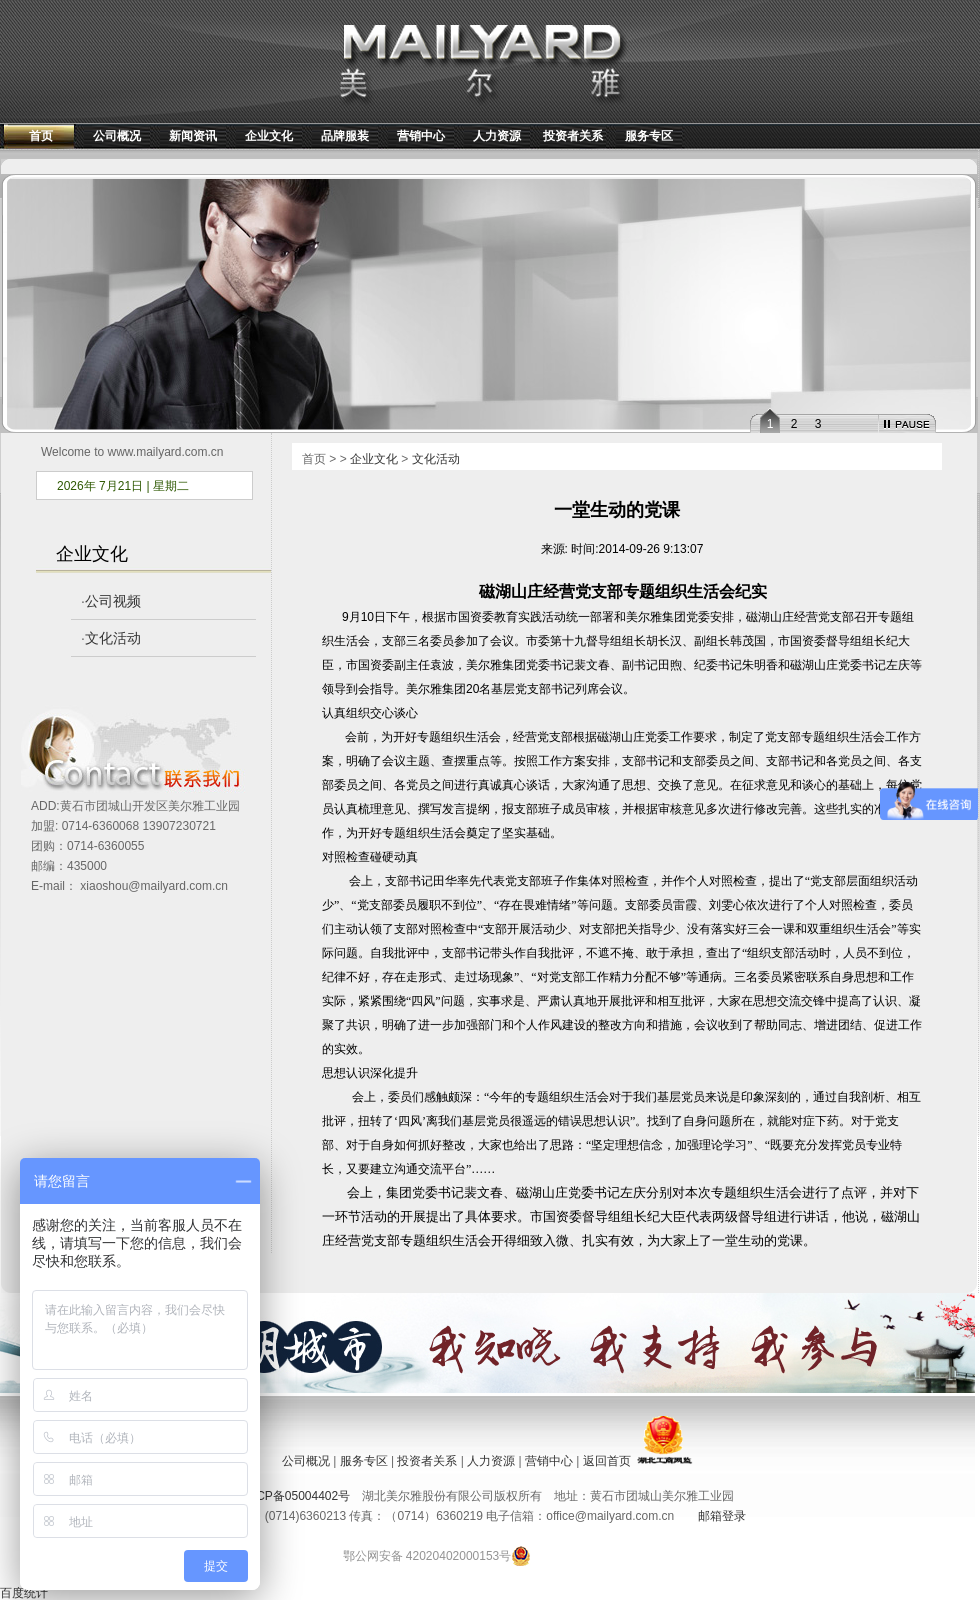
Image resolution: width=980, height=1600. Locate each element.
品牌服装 (345, 136)
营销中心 (421, 136)
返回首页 (607, 1461)
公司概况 (117, 136)
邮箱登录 (722, 1516)
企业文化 (269, 136)
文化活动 (113, 638)
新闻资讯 (193, 136)
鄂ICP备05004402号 (295, 1496)
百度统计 (24, 1593)
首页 (41, 136)
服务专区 (649, 136)
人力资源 (497, 136)
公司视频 (113, 601)
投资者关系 (573, 136)
